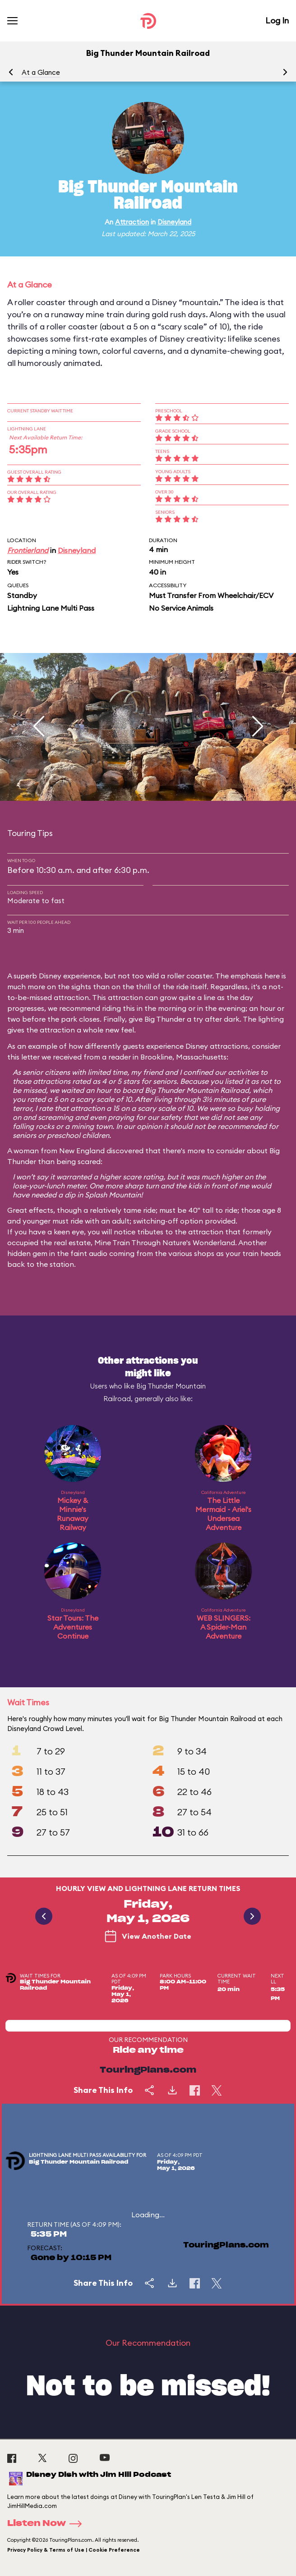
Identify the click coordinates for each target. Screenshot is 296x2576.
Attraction (132, 222)
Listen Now (47, 2524)
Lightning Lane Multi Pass (50, 607)
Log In (277, 20)
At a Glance (41, 72)
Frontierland (27, 550)
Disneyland (174, 222)
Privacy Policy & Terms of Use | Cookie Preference (73, 2550)
